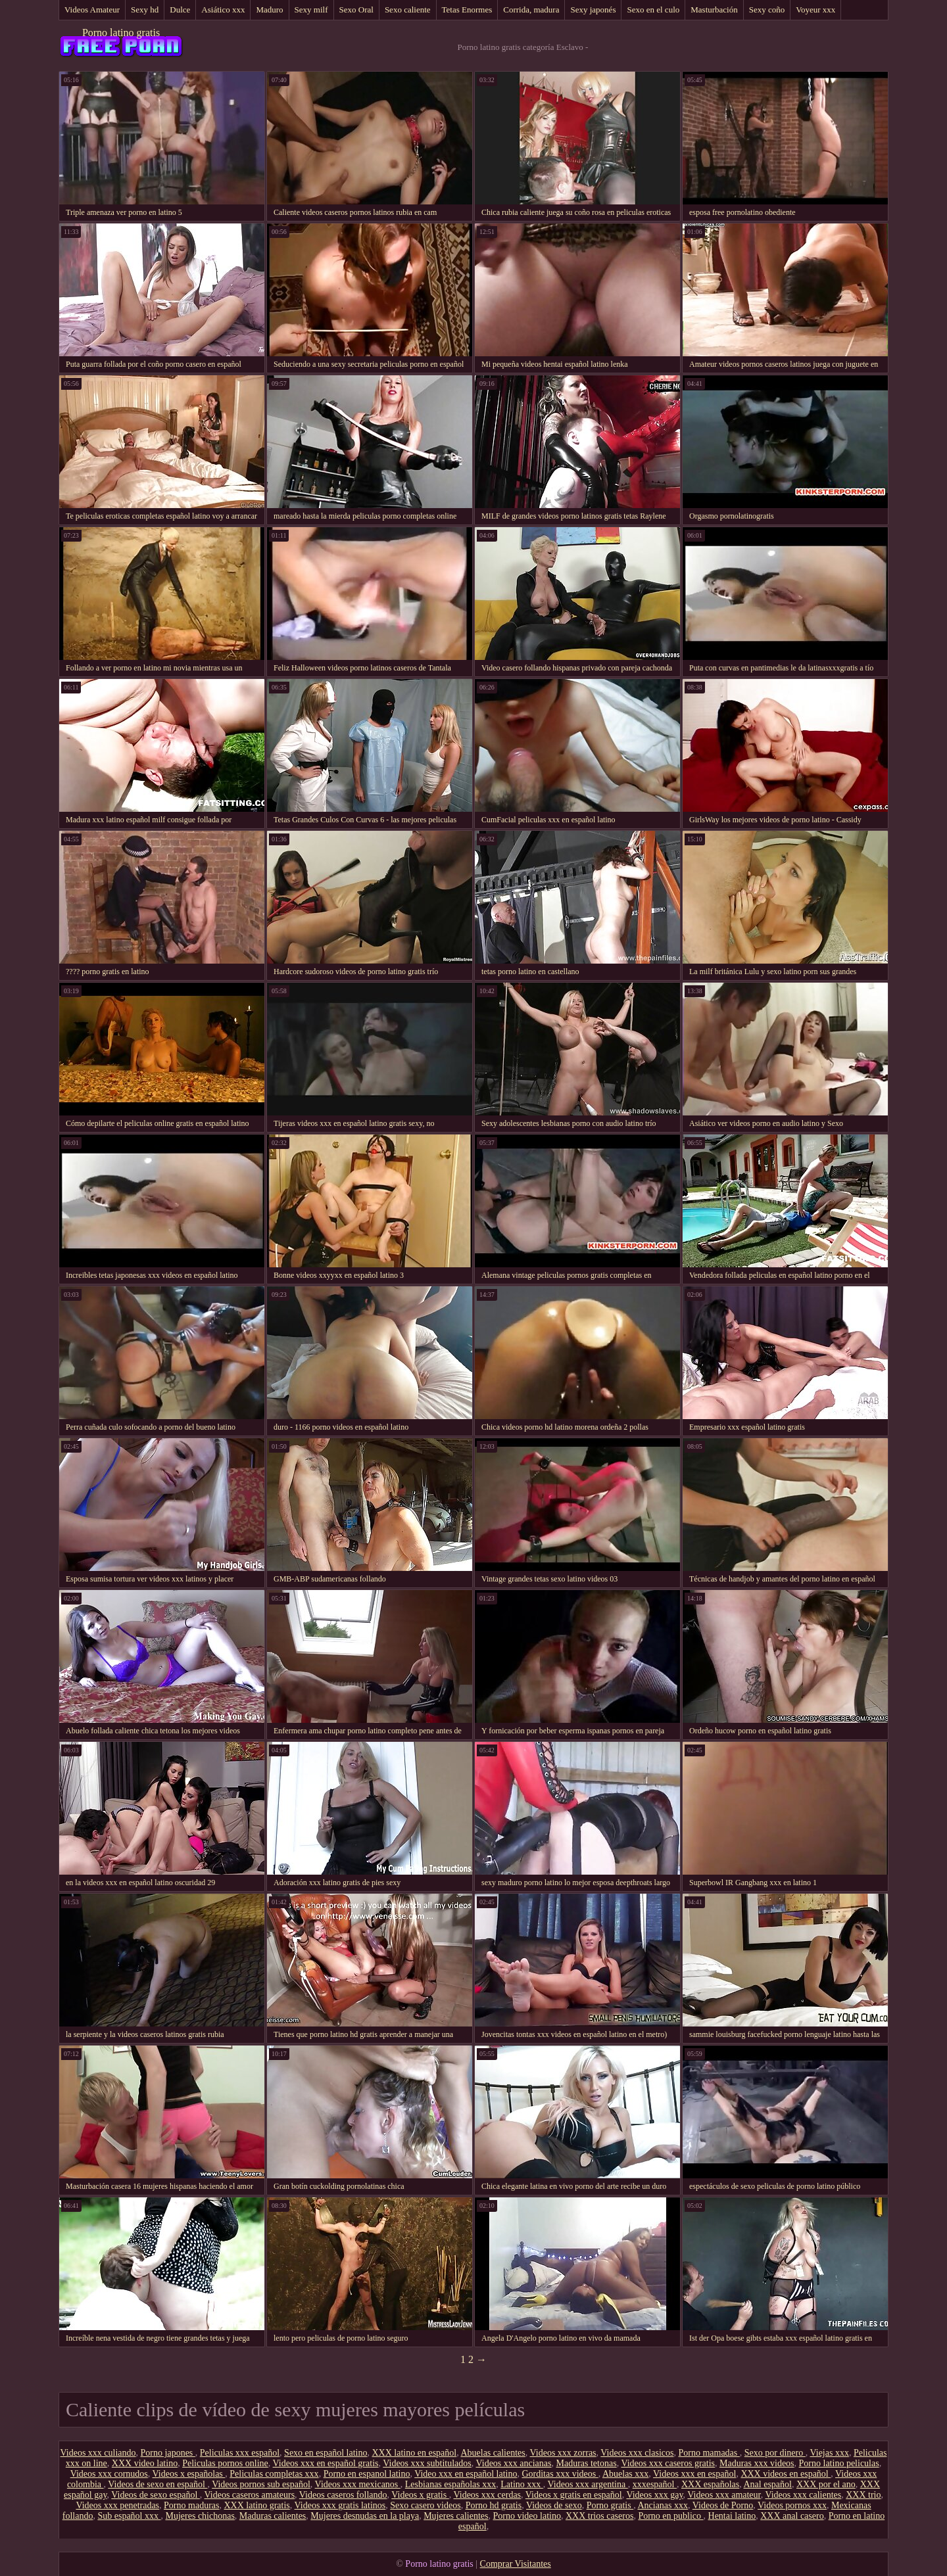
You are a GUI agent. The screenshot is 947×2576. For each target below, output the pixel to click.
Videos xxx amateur (723, 2495)
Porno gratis (610, 2505)
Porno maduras (191, 2505)
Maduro (269, 9)
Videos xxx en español (694, 2474)
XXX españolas (710, 2484)
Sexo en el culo (653, 9)
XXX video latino (145, 2463)
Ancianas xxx (662, 2505)
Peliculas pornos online (225, 2463)
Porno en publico (670, 2516)
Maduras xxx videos (756, 2463)
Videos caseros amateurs (250, 2495)
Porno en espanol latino (367, 2474)
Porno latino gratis (121, 32)
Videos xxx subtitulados (427, 2463)
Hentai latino (732, 2516)
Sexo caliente (408, 9)
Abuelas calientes (492, 2453)
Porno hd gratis (494, 2505)
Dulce (180, 9)
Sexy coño (767, 9)
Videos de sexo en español (157, 2484)
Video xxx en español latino (465, 2474)
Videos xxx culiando (98, 2453)
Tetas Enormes (467, 9)
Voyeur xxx (815, 9)
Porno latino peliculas (839, 2463)
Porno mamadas (708, 2453)
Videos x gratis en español (573, 2495)
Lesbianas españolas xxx (450, 2484)
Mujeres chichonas (200, 2516)
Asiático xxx (223, 9)
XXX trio (863, 2495)
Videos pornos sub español (261, 2484)
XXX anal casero (791, 2516)
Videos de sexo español (155, 2495)
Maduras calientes (272, 2516)
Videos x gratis (420, 2495)
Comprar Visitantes (515, 2564)
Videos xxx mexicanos (358, 2484)
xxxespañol (655, 2484)
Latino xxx (521, 2484)
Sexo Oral (356, 9)
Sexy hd (144, 9)
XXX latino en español (414, 2453)
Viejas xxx (829, 2453)
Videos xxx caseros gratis (668, 2463)
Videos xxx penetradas (117, 2505)
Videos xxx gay (654, 2495)
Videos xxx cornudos (109, 2474)
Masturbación (714, 9)
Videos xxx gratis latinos (340, 2505)
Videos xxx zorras (563, 2453)
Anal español (767, 2484)
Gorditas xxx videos (560, 2474)
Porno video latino (527, 2516)
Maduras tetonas (586, 2463)
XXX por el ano (826, 2484)
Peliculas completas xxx (274, 2474)
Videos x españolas (189, 2474)
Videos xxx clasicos (636, 2453)
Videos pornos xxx (792, 2505)
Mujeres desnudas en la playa (364, 2516)
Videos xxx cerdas (487, 2495)
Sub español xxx (128, 2516)
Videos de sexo (554, 2505)
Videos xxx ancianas (513, 2463)
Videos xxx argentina (588, 2484)
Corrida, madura (531, 9)
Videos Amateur (92, 9)
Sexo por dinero (775, 2453)
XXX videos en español (786, 2474)
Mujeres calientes (456, 2516)
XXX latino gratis (256, 2505)
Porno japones (168, 2453)
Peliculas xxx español (239, 2453)
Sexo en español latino (325, 2453)
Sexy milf (311, 9)
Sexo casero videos (425, 2505)
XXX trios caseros (599, 2516)
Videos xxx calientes (803, 2495)
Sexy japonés (593, 9)
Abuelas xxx (625, 2474)
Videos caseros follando (343, 2495)
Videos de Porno (722, 2505)
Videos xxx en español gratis (326, 2463)
